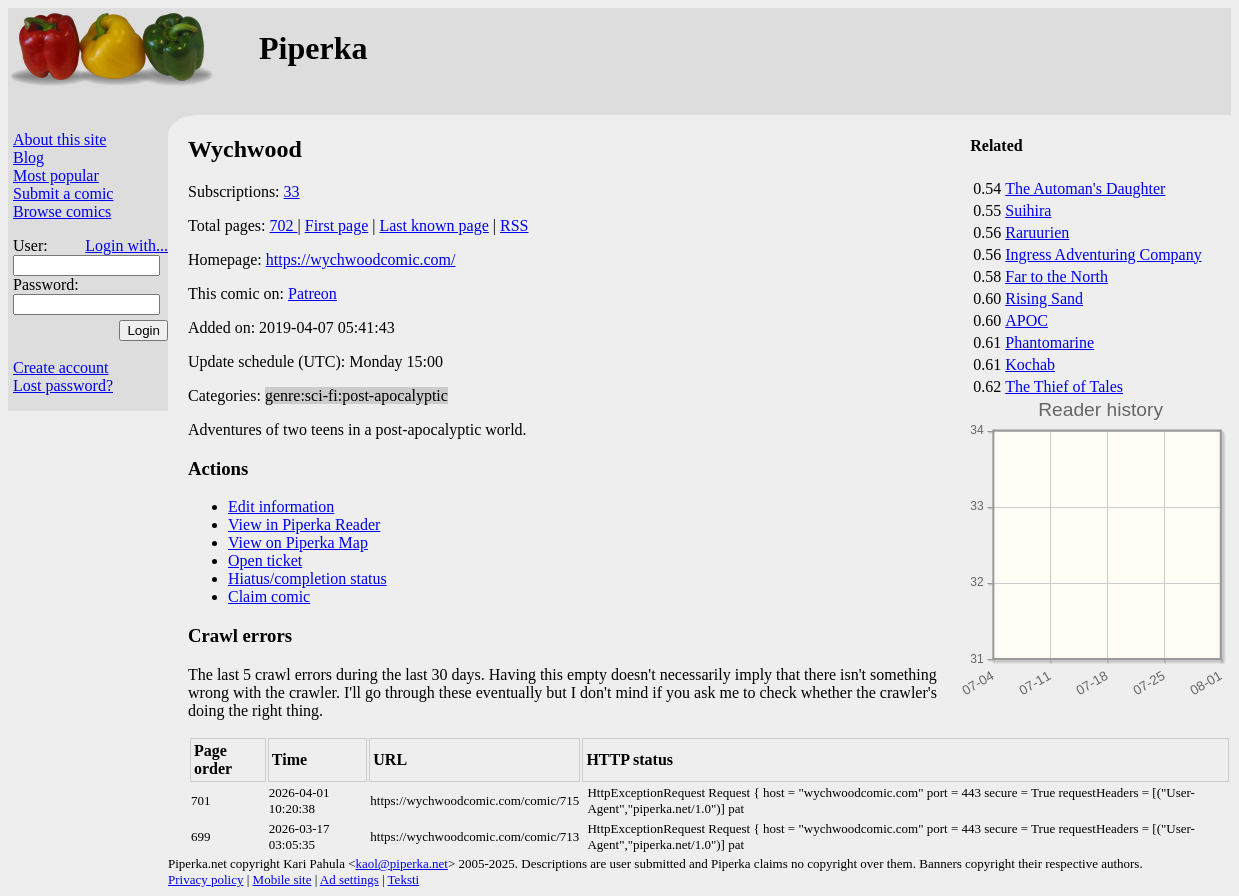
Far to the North (1056, 276)
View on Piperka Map (298, 542)
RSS (514, 225)
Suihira (1028, 210)
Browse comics (62, 211)
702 (284, 225)
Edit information (281, 506)
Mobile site (282, 879)
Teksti (404, 879)
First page (337, 225)
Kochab (1030, 364)
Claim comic (269, 596)
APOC (1026, 320)
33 (292, 191)
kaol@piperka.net (401, 863)
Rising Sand (1044, 298)
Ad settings (349, 879)
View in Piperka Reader (304, 524)
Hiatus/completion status (307, 578)
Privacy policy (205, 879)
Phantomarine (1049, 342)
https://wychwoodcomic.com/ (361, 259)
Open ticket (265, 560)
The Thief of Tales (1064, 386)
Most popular (56, 175)
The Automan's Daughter (1085, 188)
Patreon (312, 293)
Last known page (433, 225)
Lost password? (63, 385)
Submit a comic (63, 193)
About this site (59, 139)
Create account (61, 367)
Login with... (126, 245)
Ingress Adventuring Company (1103, 254)
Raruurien (1037, 232)
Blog (28, 157)
